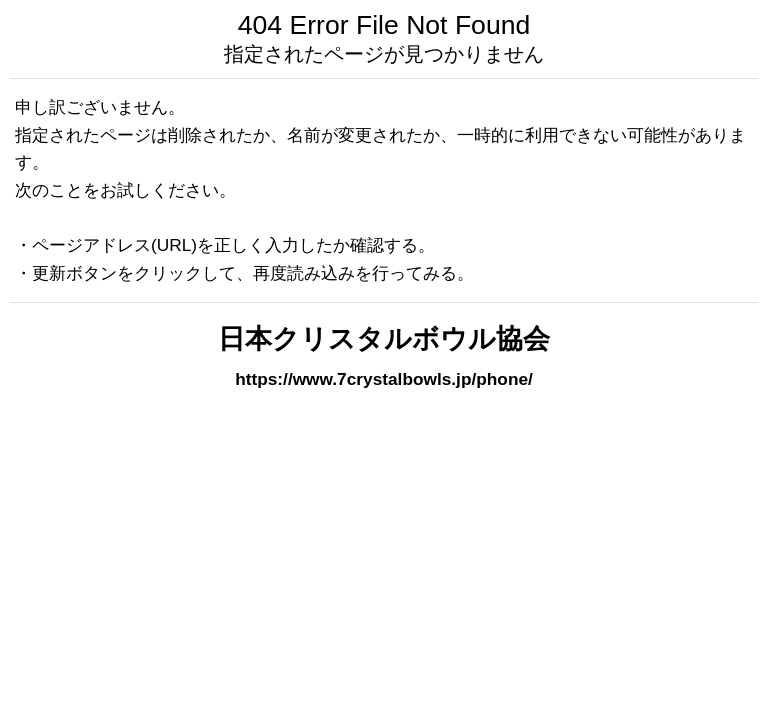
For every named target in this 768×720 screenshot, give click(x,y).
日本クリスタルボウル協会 (384, 339)
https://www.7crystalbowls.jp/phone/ (384, 379)
